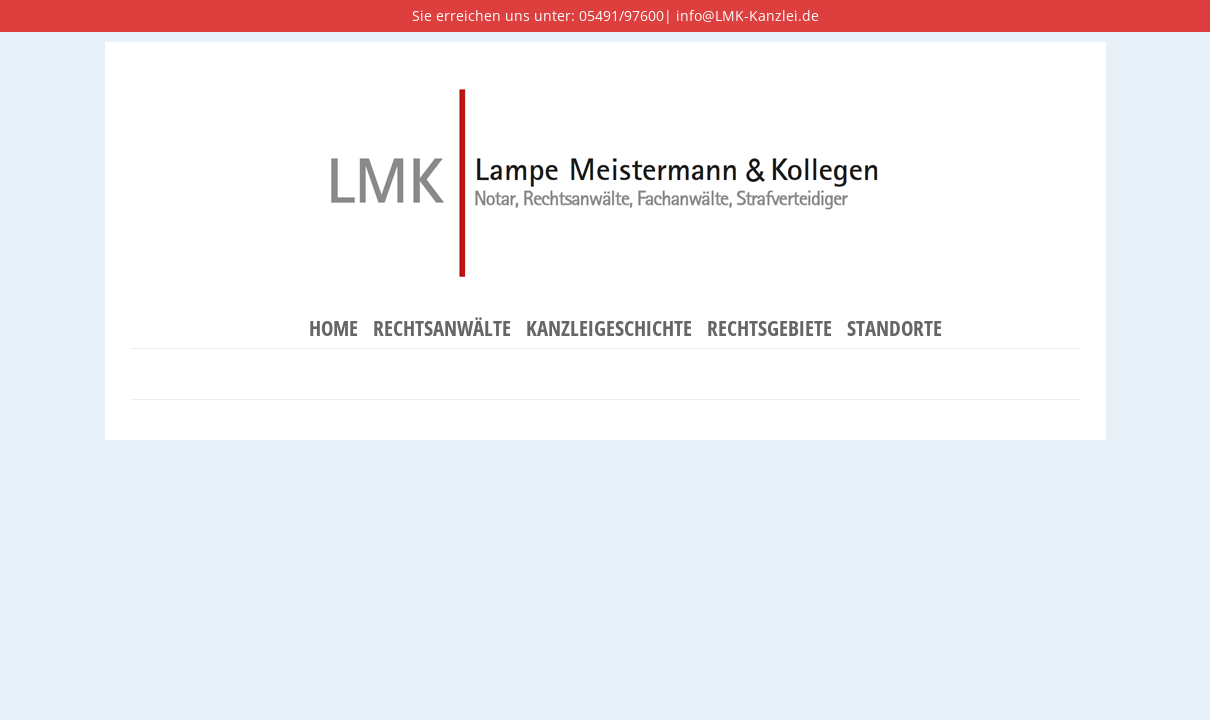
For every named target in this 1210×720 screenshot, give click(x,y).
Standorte (894, 329)
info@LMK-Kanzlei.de (747, 15)
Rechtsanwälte (442, 329)
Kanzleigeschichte (609, 329)
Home (333, 329)
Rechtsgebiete (769, 329)
